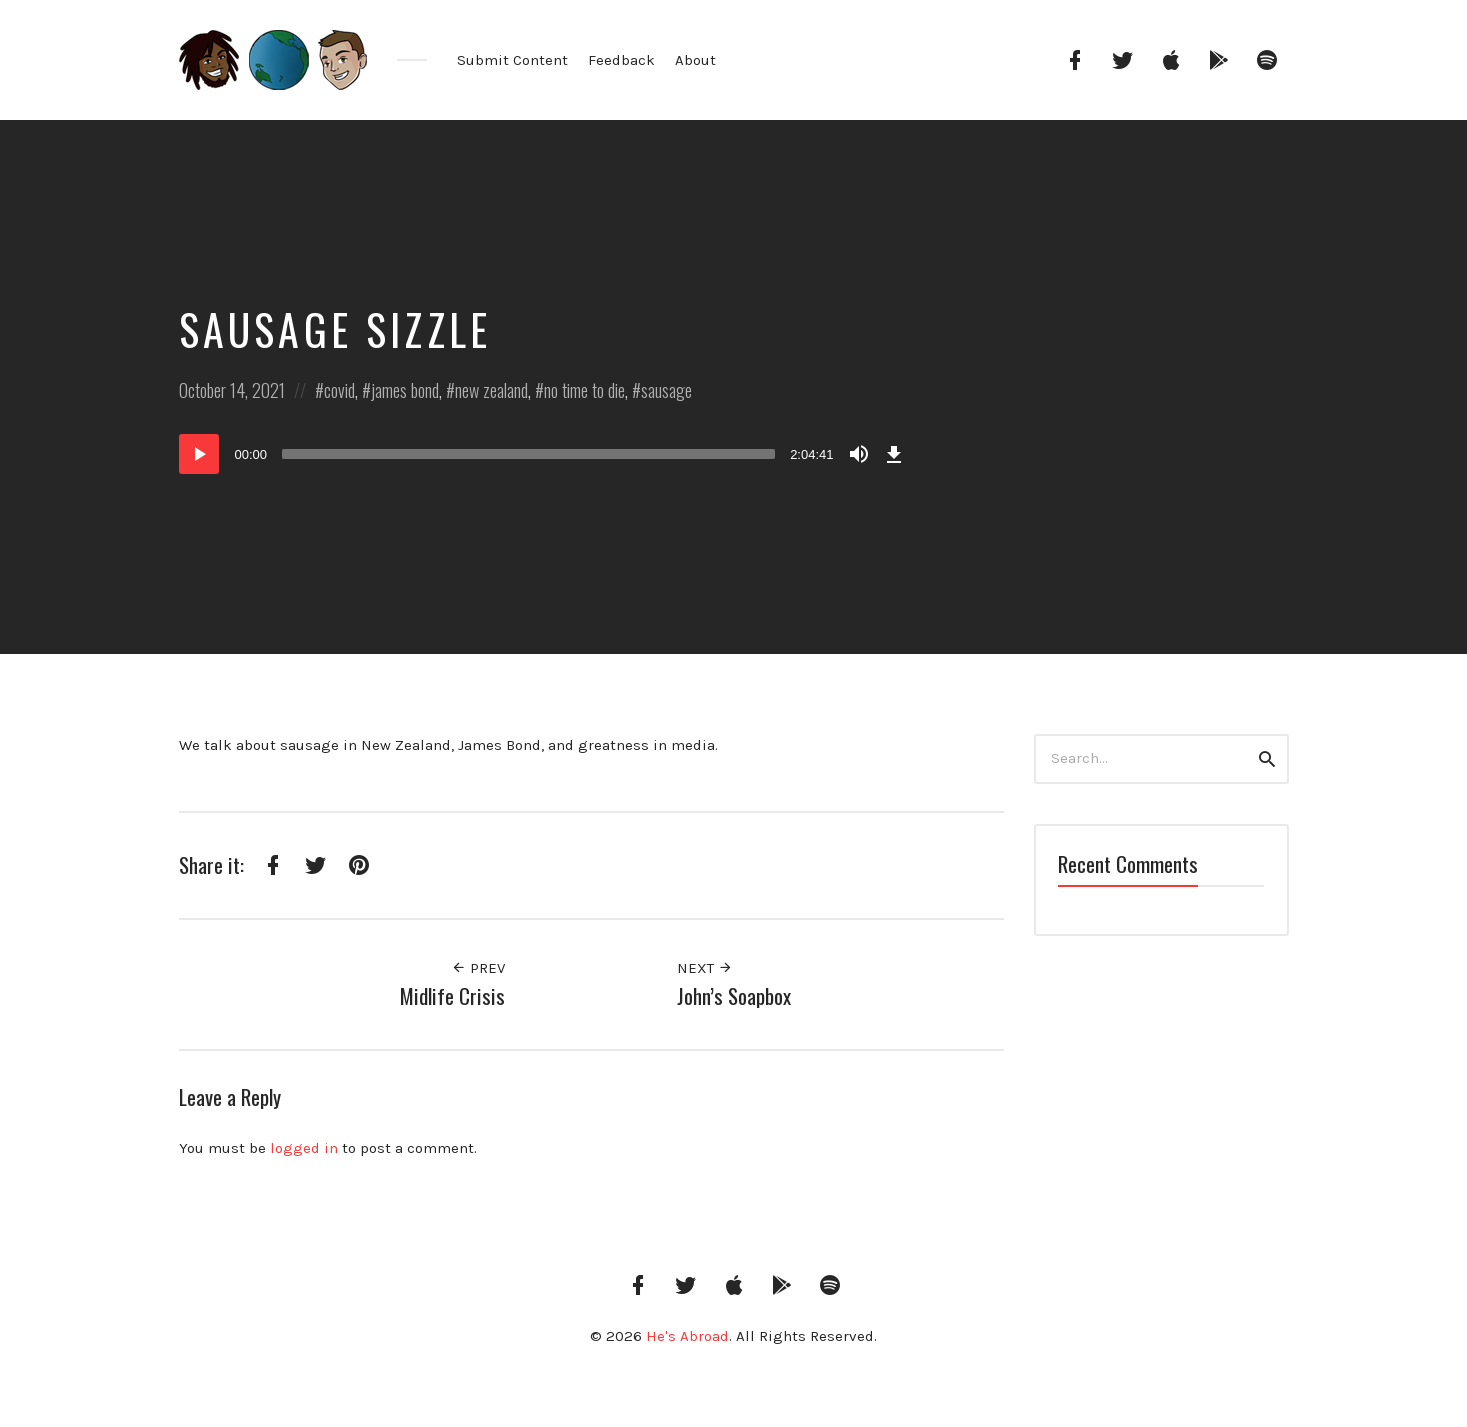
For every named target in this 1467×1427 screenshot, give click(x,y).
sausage (666, 390)
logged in (304, 1148)
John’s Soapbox (734, 995)
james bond (405, 390)
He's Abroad (687, 1336)
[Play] (199, 454)
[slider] (528, 454)
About (695, 60)
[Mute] (859, 454)
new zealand (491, 390)
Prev (478, 968)
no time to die (584, 390)
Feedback (621, 60)
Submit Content (512, 60)
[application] (544, 454)
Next (705, 968)
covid (339, 390)
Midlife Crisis (452, 995)
